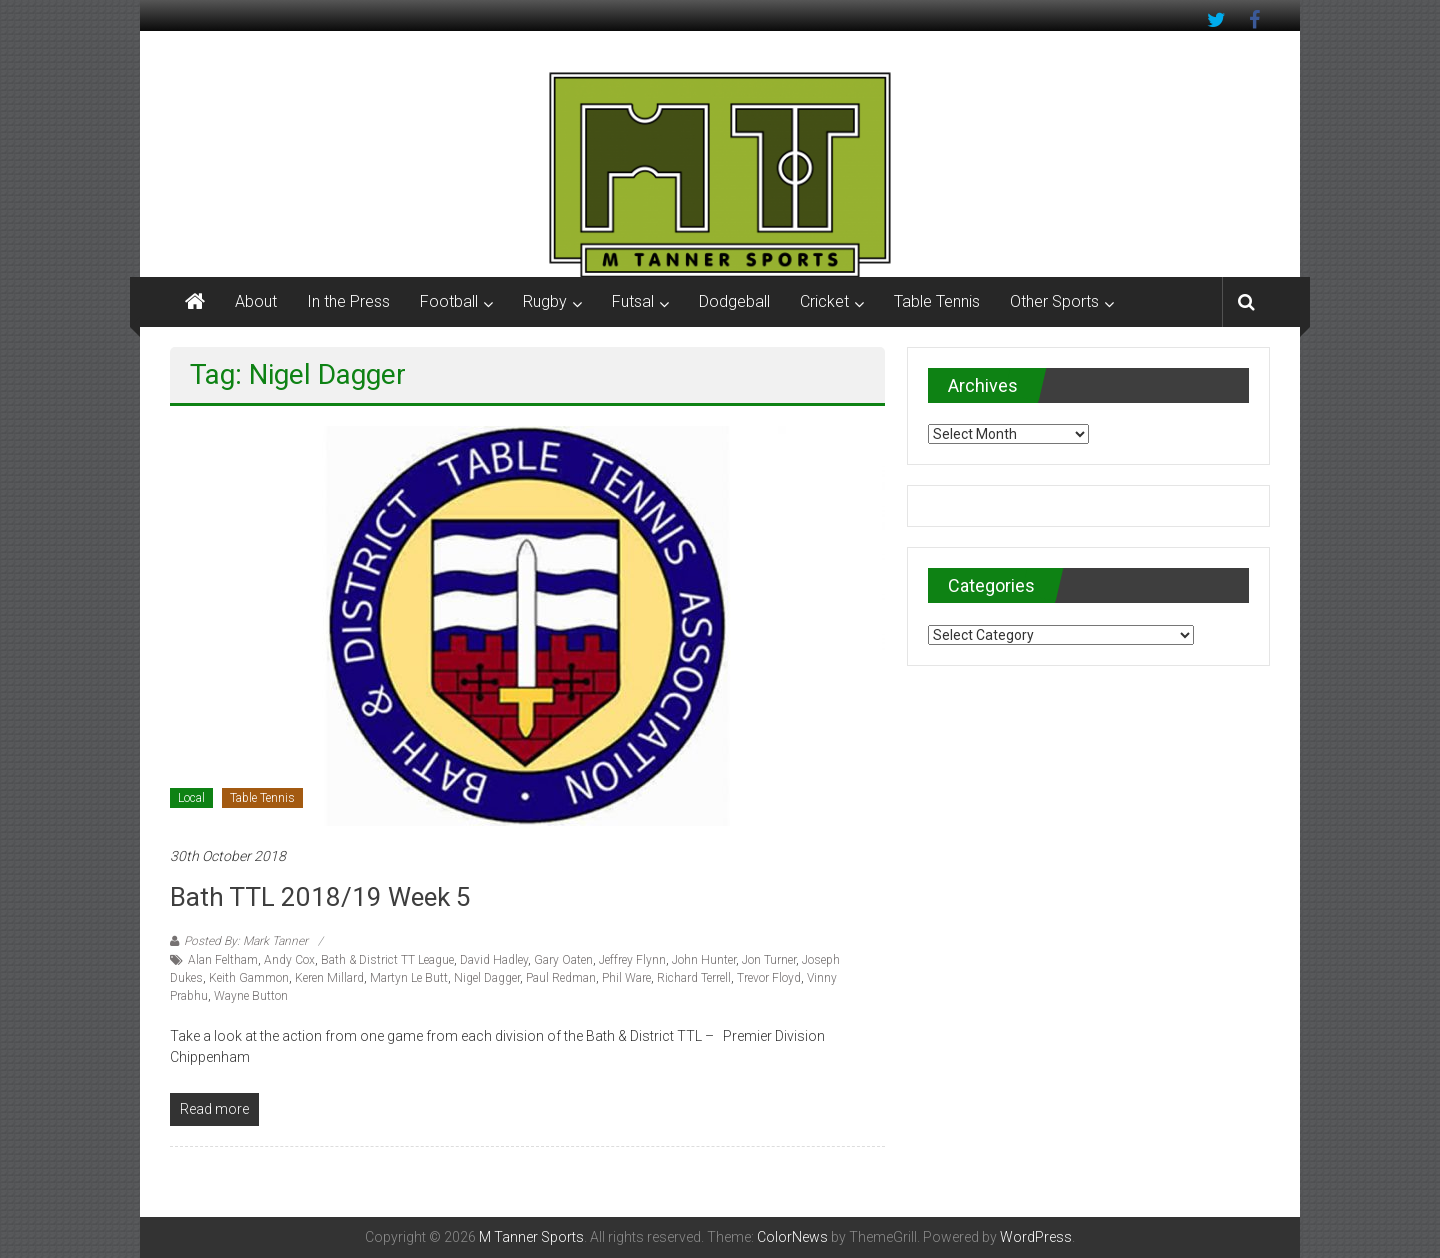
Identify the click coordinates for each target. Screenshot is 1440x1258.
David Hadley (494, 960)
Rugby (545, 301)
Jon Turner (769, 960)
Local (191, 798)
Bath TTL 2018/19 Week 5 (320, 897)
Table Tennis (937, 301)
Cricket (824, 301)
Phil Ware (626, 978)
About (256, 301)
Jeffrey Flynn (632, 960)
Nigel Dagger (487, 978)
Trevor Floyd (769, 978)
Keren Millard (329, 978)
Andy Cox (289, 960)
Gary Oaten (563, 960)
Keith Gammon (249, 978)
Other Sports (1054, 301)
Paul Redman (561, 978)
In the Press (348, 301)
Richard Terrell (694, 978)
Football (449, 301)
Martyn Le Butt (409, 978)
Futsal (633, 301)
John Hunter (704, 960)
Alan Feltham (223, 960)
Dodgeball (734, 301)
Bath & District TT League (387, 960)
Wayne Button (251, 996)
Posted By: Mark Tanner (246, 941)
